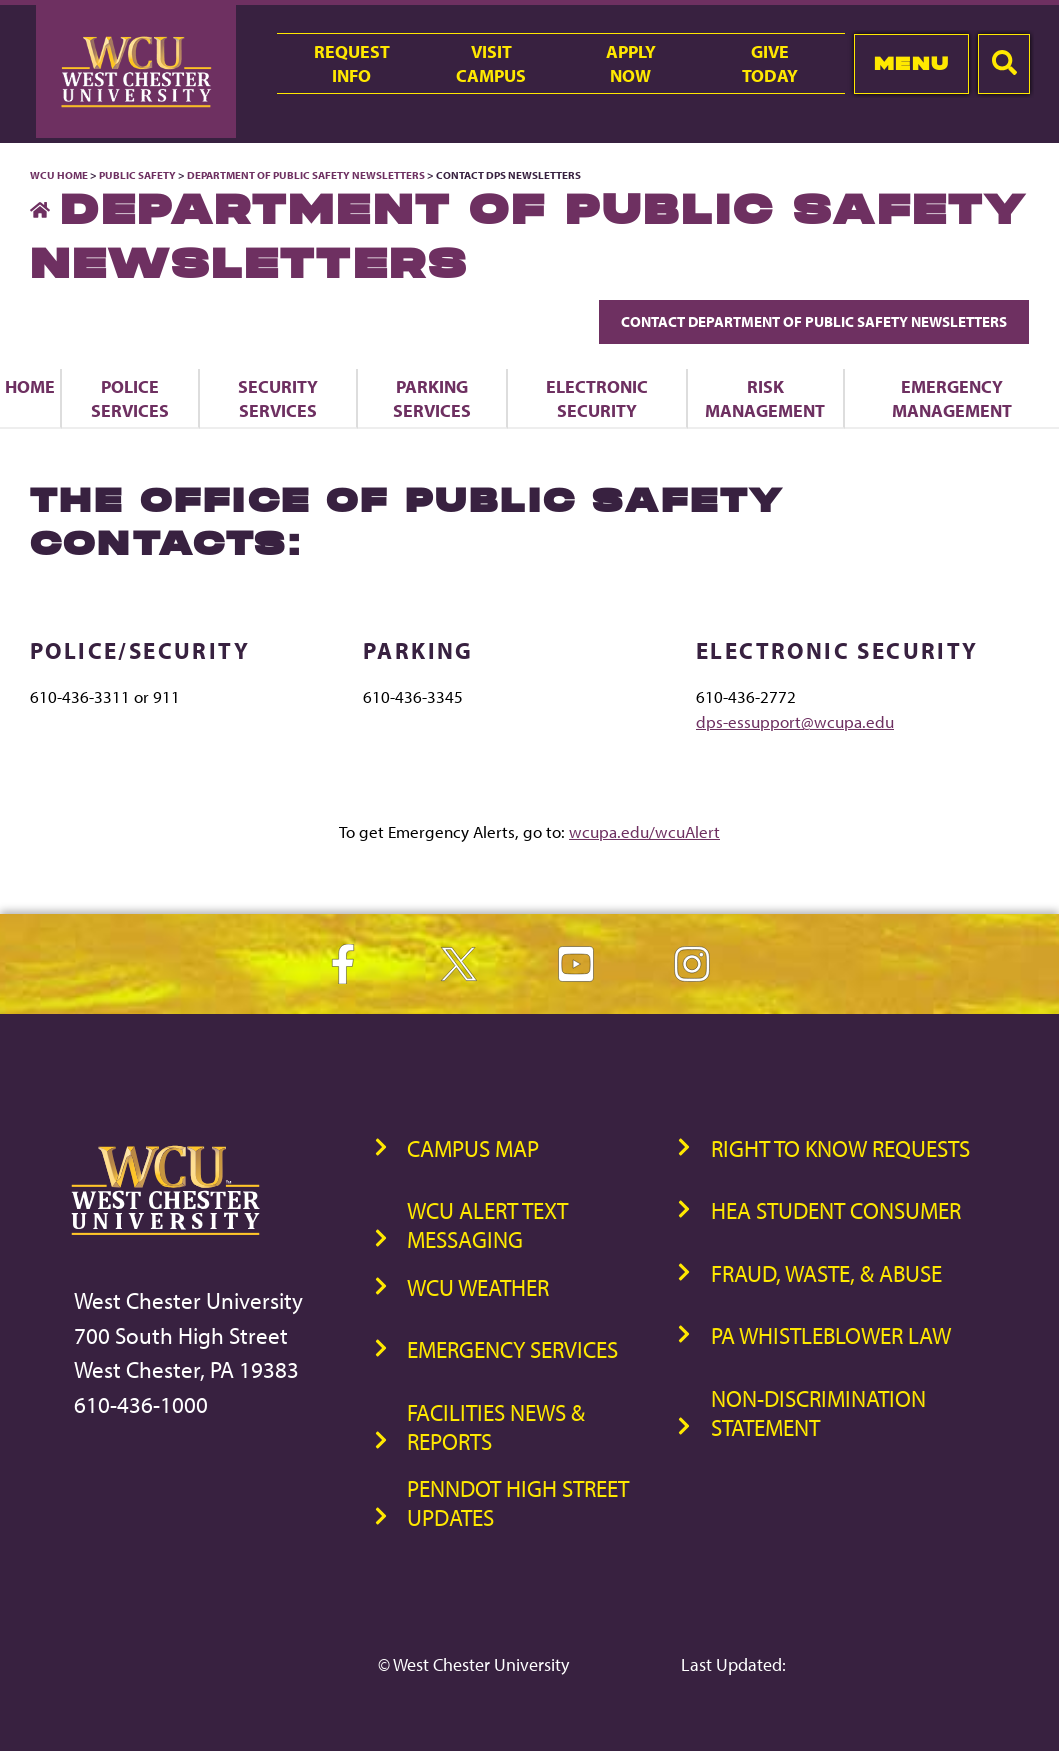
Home (30, 386)
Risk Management (765, 398)
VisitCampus (491, 63)
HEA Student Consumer (836, 1210)
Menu (911, 63)
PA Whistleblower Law (831, 1335)
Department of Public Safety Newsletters (306, 175)
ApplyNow (631, 63)
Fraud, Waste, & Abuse (826, 1273)
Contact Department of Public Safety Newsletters (814, 321)
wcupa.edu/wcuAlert (644, 831)
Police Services (130, 398)
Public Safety (137, 175)
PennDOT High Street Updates (518, 1503)
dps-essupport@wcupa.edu (795, 721)
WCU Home (59, 175)
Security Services (278, 398)
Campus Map (473, 1148)
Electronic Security (597, 398)
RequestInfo (352, 63)
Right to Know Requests (840, 1148)
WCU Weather (478, 1287)
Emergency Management (952, 398)
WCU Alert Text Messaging (487, 1225)
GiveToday (770, 63)
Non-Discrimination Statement (818, 1413)
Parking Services (432, 398)
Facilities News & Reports (496, 1427)
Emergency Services (512, 1349)
